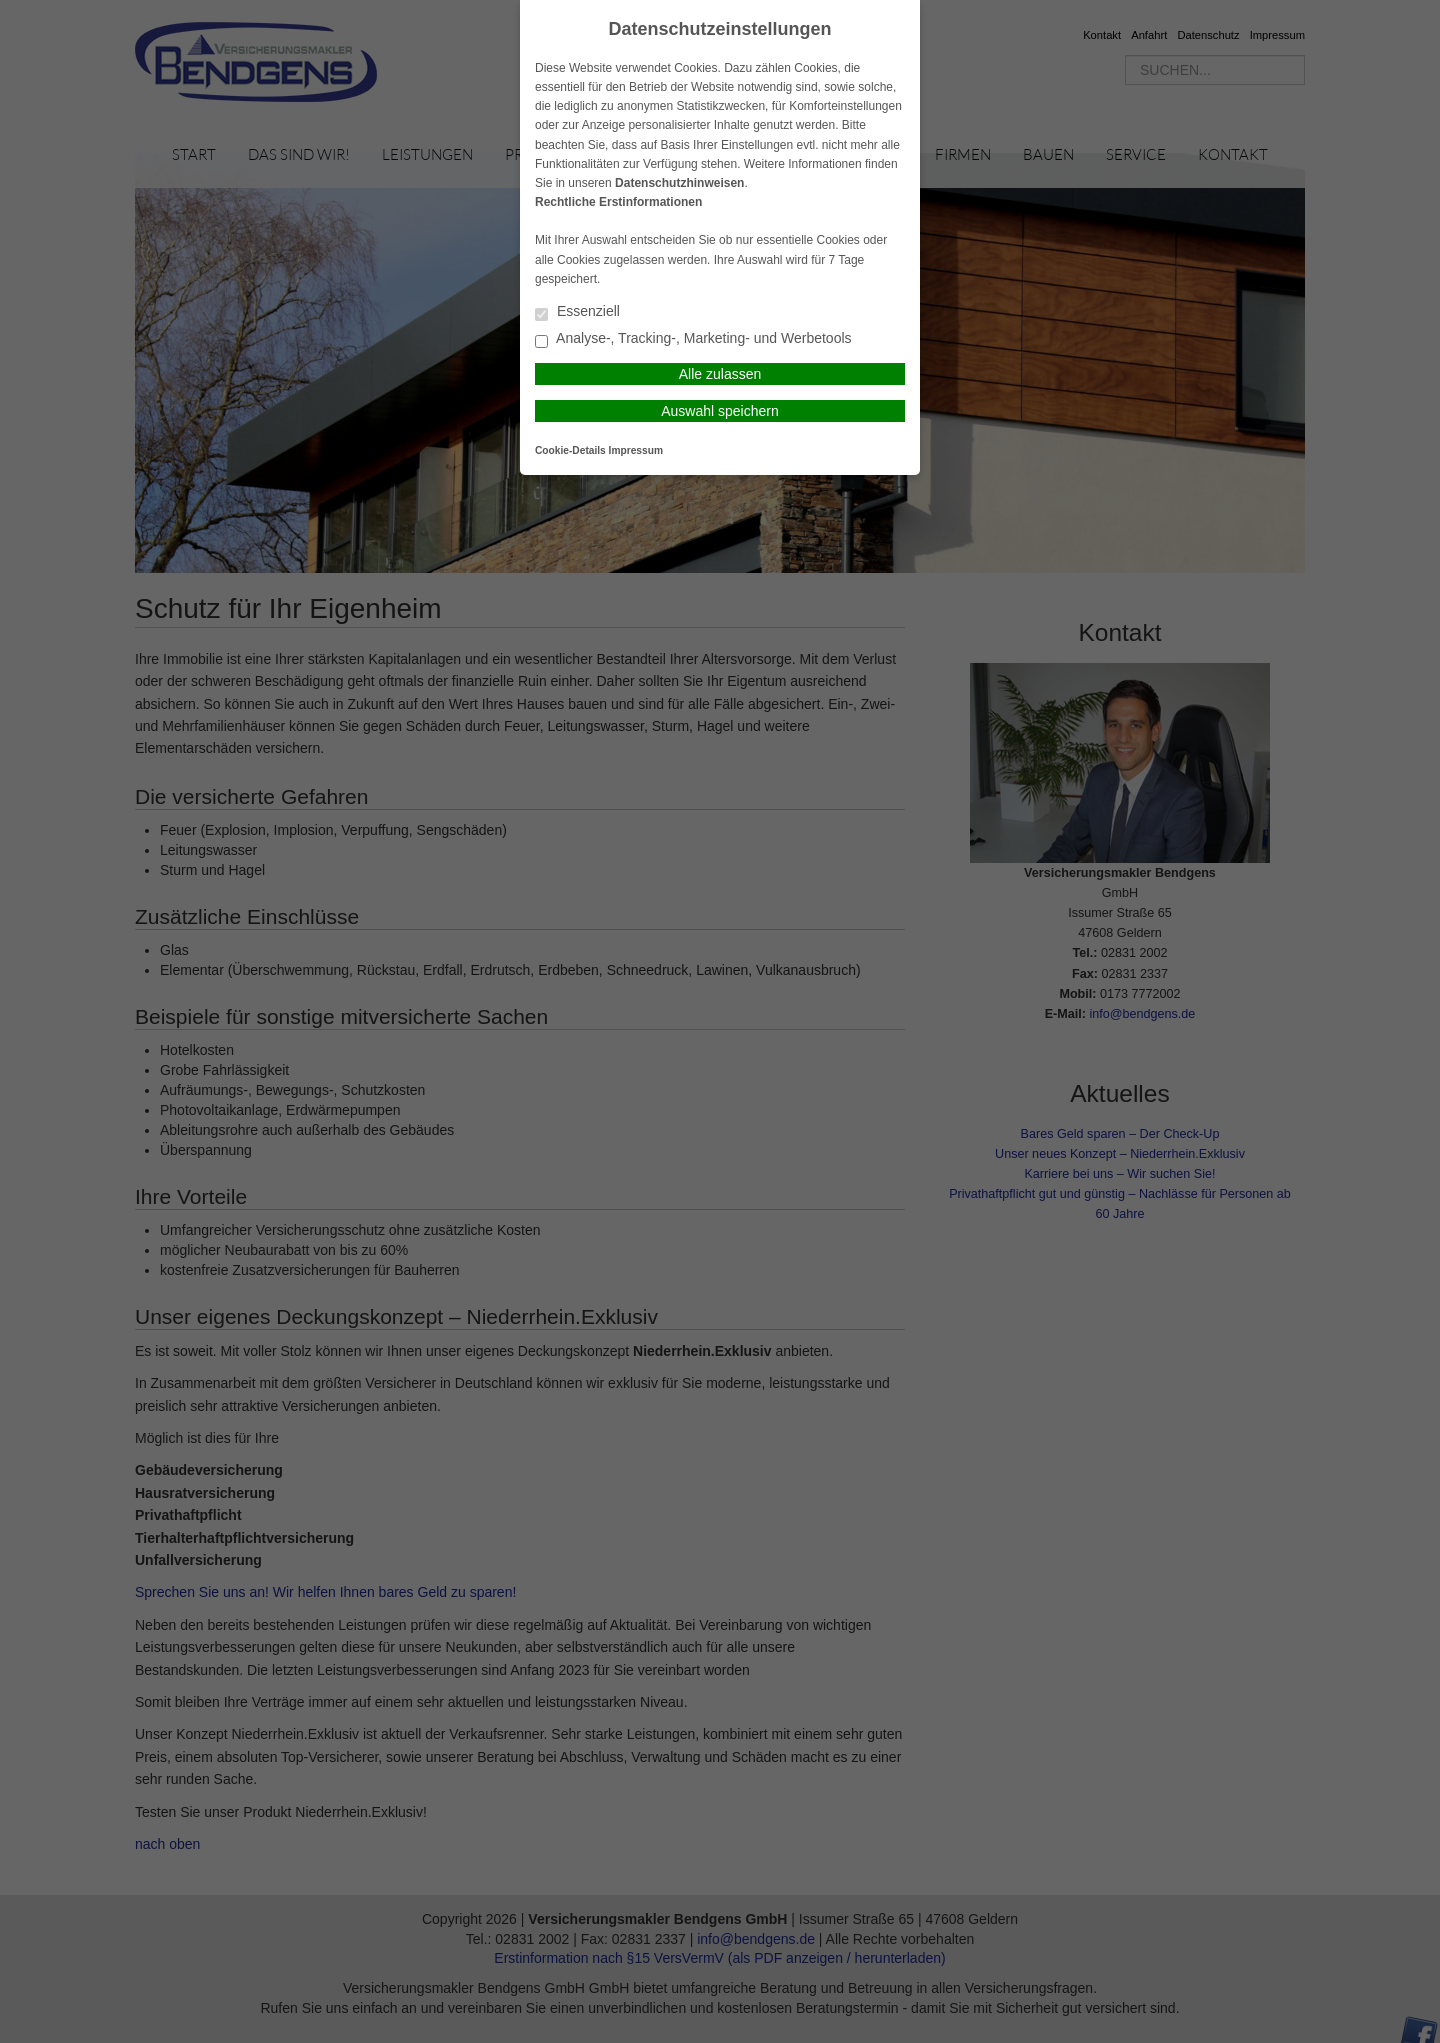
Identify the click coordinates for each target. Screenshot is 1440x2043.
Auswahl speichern (720, 411)
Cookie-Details (570, 450)
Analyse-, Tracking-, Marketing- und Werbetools (693, 339)
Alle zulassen (720, 374)
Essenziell (577, 312)
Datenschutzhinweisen (679, 183)
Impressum (636, 450)
